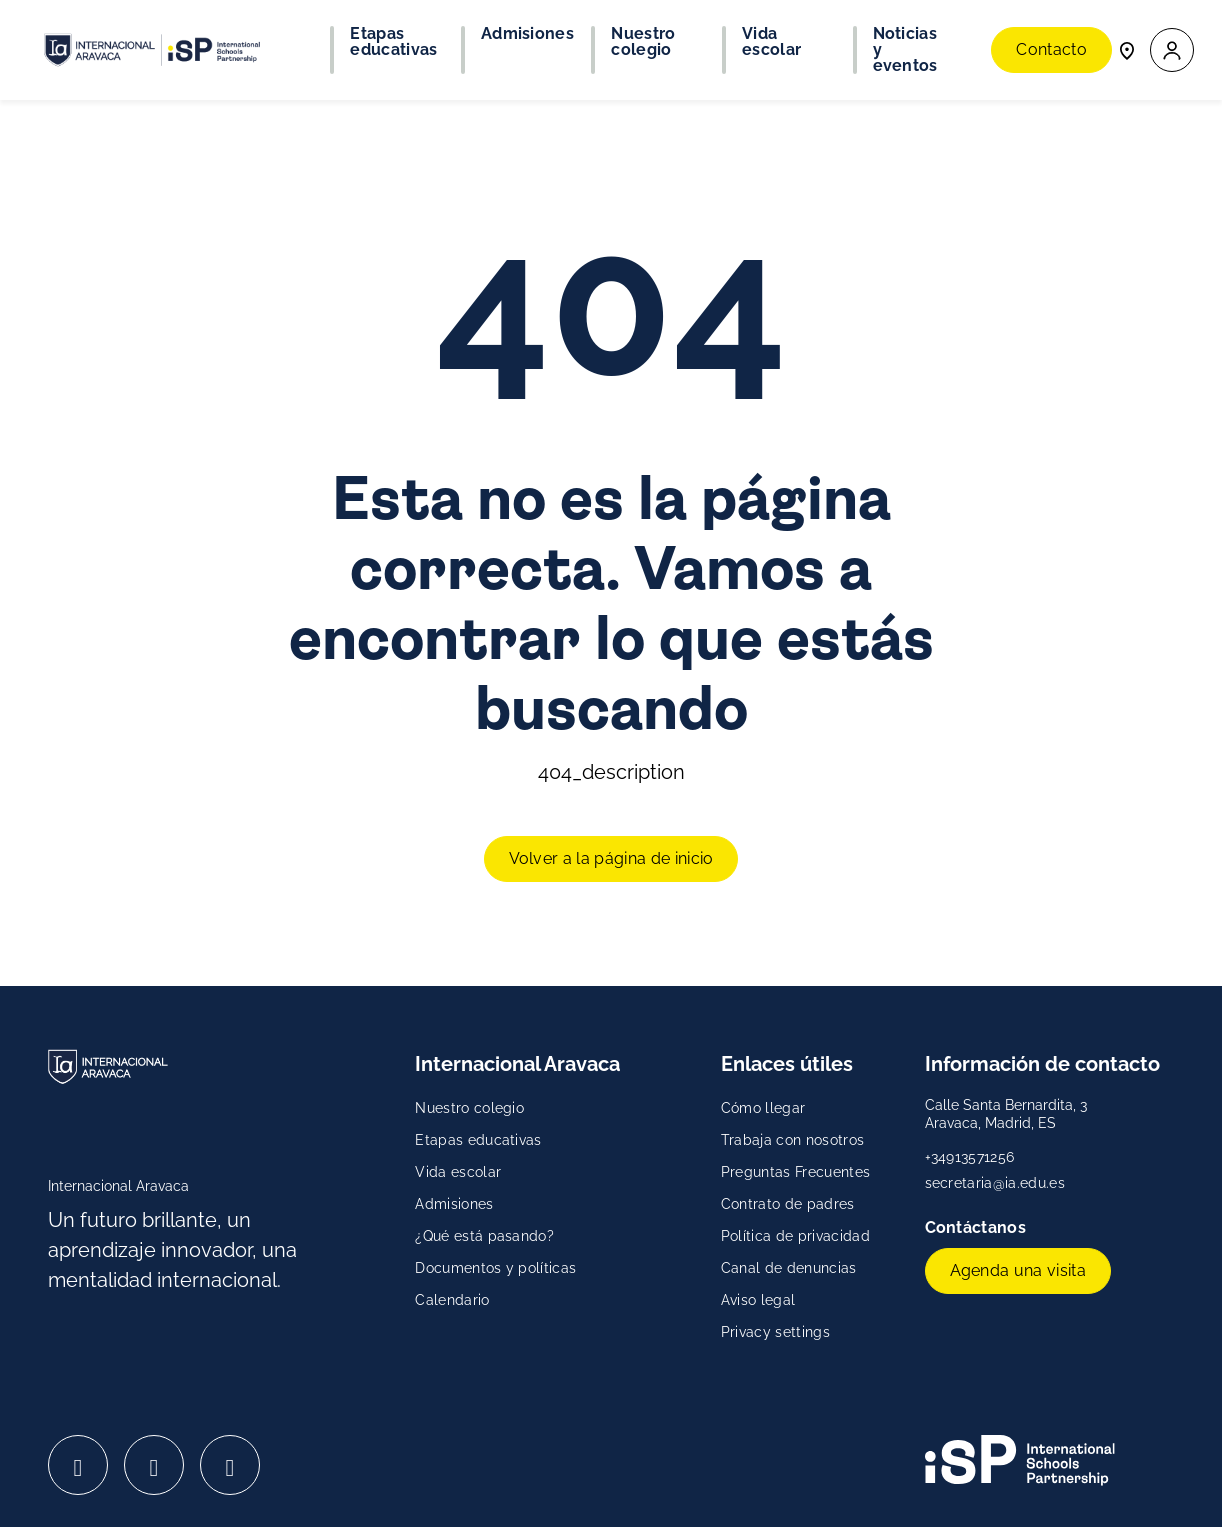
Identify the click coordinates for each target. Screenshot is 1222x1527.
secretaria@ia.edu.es (995, 1183)
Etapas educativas (478, 1140)
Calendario (452, 1300)
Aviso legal (758, 1300)
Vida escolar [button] (771, 42)
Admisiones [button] (527, 34)
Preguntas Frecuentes (795, 1172)
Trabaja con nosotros (792, 1140)
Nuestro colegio (469, 1108)
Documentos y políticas (495, 1268)
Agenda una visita (1018, 1270)
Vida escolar (458, 1172)
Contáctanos (978, 1227)
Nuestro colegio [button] (643, 42)
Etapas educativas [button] (393, 42)
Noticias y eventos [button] (905, 50)
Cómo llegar (763, 1108)
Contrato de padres (788, 1204)
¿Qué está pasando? (484, 1236)
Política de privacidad (795, 1236)
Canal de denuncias (789, 1268)
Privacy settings (775, 1332)
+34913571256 (970, 1157)
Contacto (1051, 49)
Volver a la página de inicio (611, 858)
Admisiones (454, 1204)
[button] (1172, 50)
